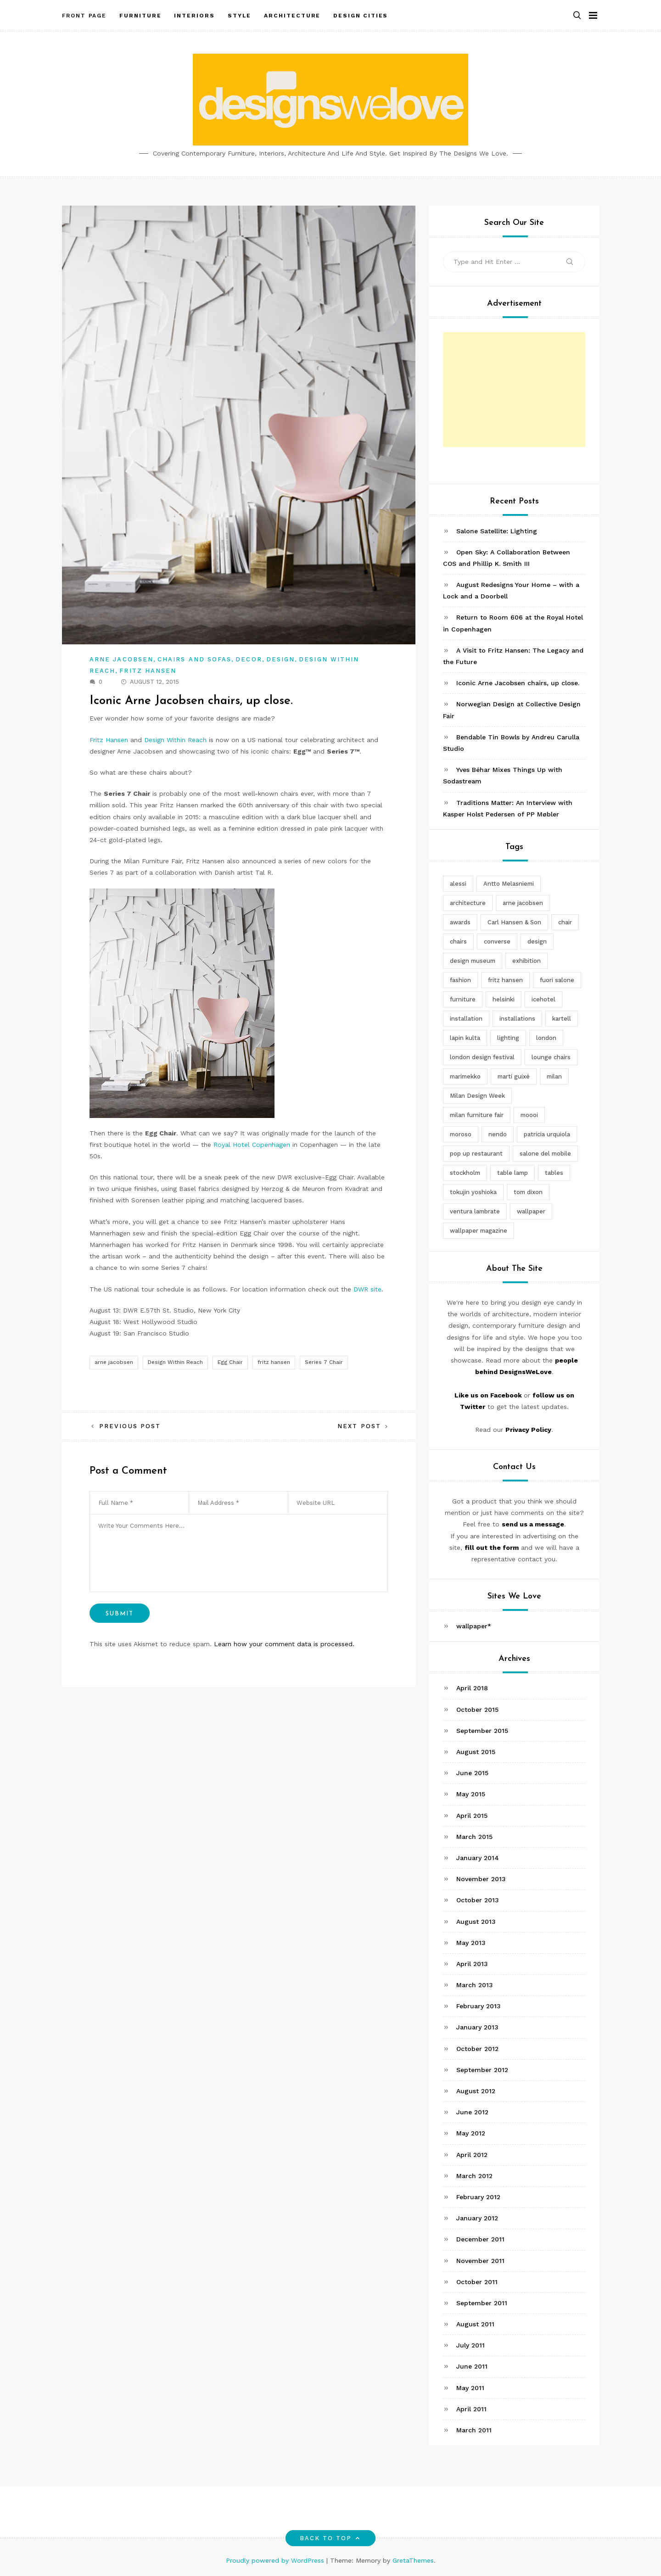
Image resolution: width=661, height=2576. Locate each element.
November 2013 (481, 1879)
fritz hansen (274, 1362)
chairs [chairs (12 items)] (458, 941)
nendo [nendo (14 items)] (497, 1134)
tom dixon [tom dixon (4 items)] (528, 1192)
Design (280, 659)
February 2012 (478, 2197)
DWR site (367, 1289)
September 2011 (481, 2303)
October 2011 (477, 2281)
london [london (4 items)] (546, 1037)
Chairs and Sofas (194, 659)
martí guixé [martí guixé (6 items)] (514, 1076)
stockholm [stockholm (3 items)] (465, 1172)
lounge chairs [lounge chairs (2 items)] (551, 1057)
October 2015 (477, 1709)
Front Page (84, 15)
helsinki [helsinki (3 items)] (504, 999)
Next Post (359, 1426)
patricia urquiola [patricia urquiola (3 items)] (547, 1134)
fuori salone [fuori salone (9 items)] (557, 980)
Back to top (331, 2538)
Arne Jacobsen (121, 659)
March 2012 (474, 2175)
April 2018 (472, 1688)
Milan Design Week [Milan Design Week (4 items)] (477, 1095)
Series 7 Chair (324, 1362)
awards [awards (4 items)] (460, 922)
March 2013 (474, 1985)
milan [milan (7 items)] (554, 1076)
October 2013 (477, 1900)
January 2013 (477, 2027)
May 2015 (470, 1794)
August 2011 (475, 2324)
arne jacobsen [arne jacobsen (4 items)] (523, 903)
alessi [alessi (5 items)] (458, 883)
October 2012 (477, 2048)
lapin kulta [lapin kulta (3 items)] (465, 1037)
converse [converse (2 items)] (497, 941)
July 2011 (470, 2345)
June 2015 (472, 1773)
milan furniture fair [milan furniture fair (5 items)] (477, 1115)
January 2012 (477, 2218)
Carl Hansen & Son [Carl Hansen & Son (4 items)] (514, 922)
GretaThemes (413, 2560)
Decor (248, 659)
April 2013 (472, 1963)
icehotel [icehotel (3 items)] (543, 999)
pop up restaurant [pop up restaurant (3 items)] (476, 1153)
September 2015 (482, 1730)
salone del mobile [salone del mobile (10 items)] (545, 1153)
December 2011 (480, 2239)
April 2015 (471, 1815)
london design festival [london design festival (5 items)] (482, 1057)
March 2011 (474, 2430)
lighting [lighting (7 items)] (508, 1037)
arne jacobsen (114, 1362)
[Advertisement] (514, 389)
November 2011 (480, 2260)
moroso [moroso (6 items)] (460, 1134)
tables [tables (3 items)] (554, 1172)
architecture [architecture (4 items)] (468, 903)
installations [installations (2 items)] (517, 1018)
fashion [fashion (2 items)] (460, 980)
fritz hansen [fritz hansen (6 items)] (505, 980)
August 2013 (476, 1921)
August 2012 (475, 2091)
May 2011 (470, 2388)
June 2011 (471, 2366)
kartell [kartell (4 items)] (561, 1018)
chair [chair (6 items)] (565, 922)
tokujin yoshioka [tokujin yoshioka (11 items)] (473, 1192)
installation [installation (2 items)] (466, 1018)
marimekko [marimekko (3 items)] (465, 1076)
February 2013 (478, 2006)
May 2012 (470, 2133)
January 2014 (477, 1857)
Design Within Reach (175, 739)
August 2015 (475, 1751)
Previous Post (130, 1426)
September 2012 (482, 2069)
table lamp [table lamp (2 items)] (512, 1172)
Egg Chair (230, 1362)
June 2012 (472, 2112)
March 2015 (474, 1836)
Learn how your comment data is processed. (284, 1644)
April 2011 (471, 2409)
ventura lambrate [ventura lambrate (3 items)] (475, 1211)
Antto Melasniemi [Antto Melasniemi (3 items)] (508, 883)
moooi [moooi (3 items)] (529, 1115)
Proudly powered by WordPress (276, 2560)
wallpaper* (473, 1626)
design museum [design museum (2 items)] (472, 960)
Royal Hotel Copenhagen (251, 1144)
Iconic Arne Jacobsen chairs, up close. (517, 683)
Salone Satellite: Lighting (496, 531)
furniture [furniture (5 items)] (463, 999)
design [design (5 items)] (537, 941)
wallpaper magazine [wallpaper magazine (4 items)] (478, 1230)
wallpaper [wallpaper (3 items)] (531, 1211)
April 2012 (471, 2154)
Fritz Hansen (147, 670)
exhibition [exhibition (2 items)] (526, 960)
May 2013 (471, 1942)
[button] (577, 15)
